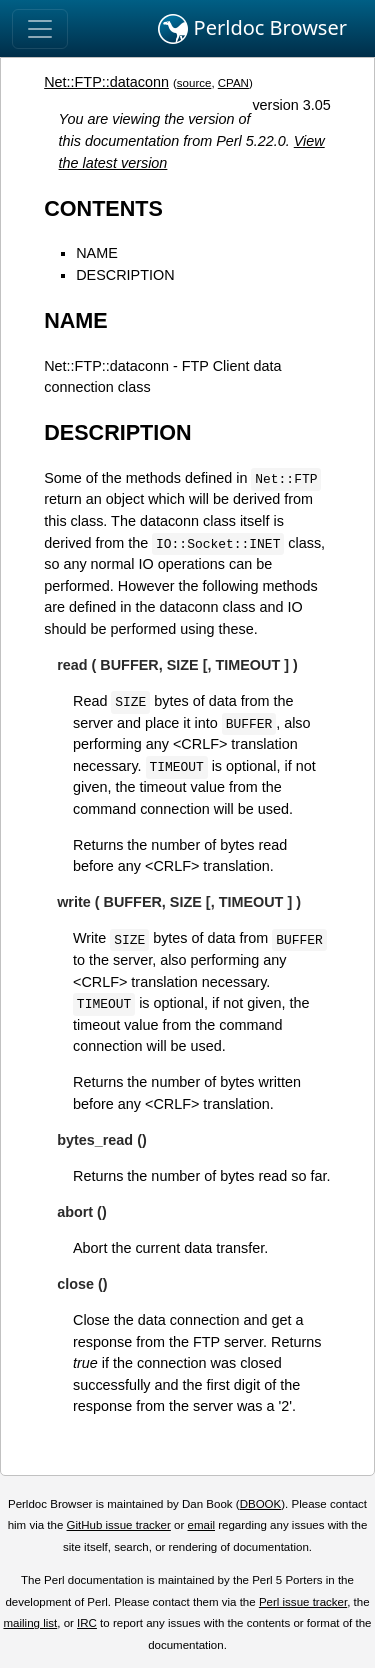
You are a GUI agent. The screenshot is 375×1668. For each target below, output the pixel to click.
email (201, 1525)
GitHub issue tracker (119, 1525)
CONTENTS (103, 208)
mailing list (30, 1623)
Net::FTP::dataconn (106, 82)
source (194, 83)
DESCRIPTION (125, 275)
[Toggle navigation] (40, 29)
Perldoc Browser (252, 29)
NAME (97, 253)
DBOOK (261, 1504)
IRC (87, 1623)
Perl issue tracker (303, 1602)
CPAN (233, 83)
